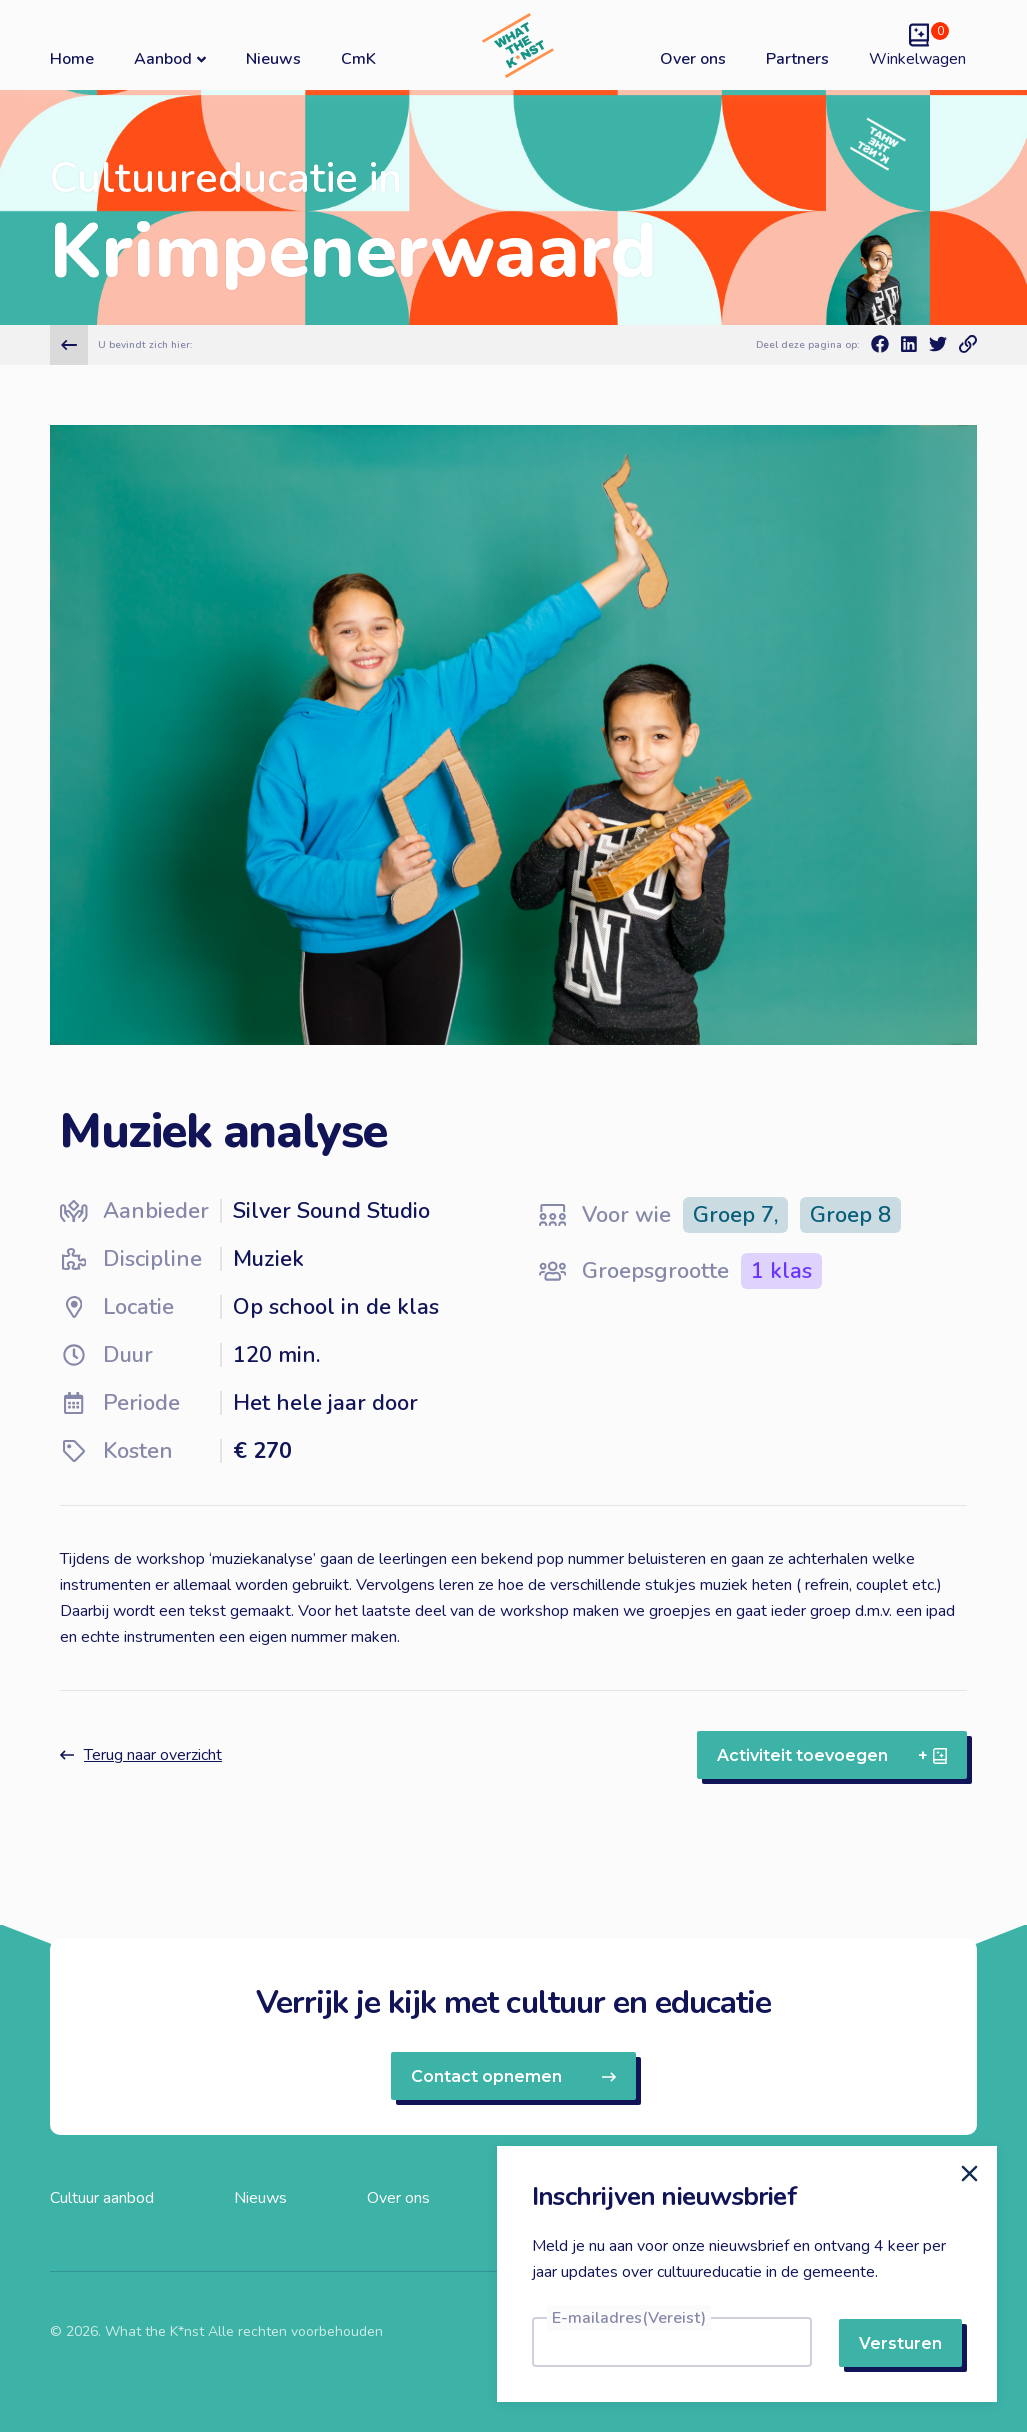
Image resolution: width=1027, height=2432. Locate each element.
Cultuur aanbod (102, 2198)
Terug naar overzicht (141, 1755)
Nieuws (273, 59)
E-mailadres (629, 2318)
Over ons (693, 59)
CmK (358, 59)
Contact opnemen (513, 2076)
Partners (797, 59)
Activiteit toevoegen (832, 1755)
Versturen (900, 2343)
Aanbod (170, 58)
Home (72, 59)
